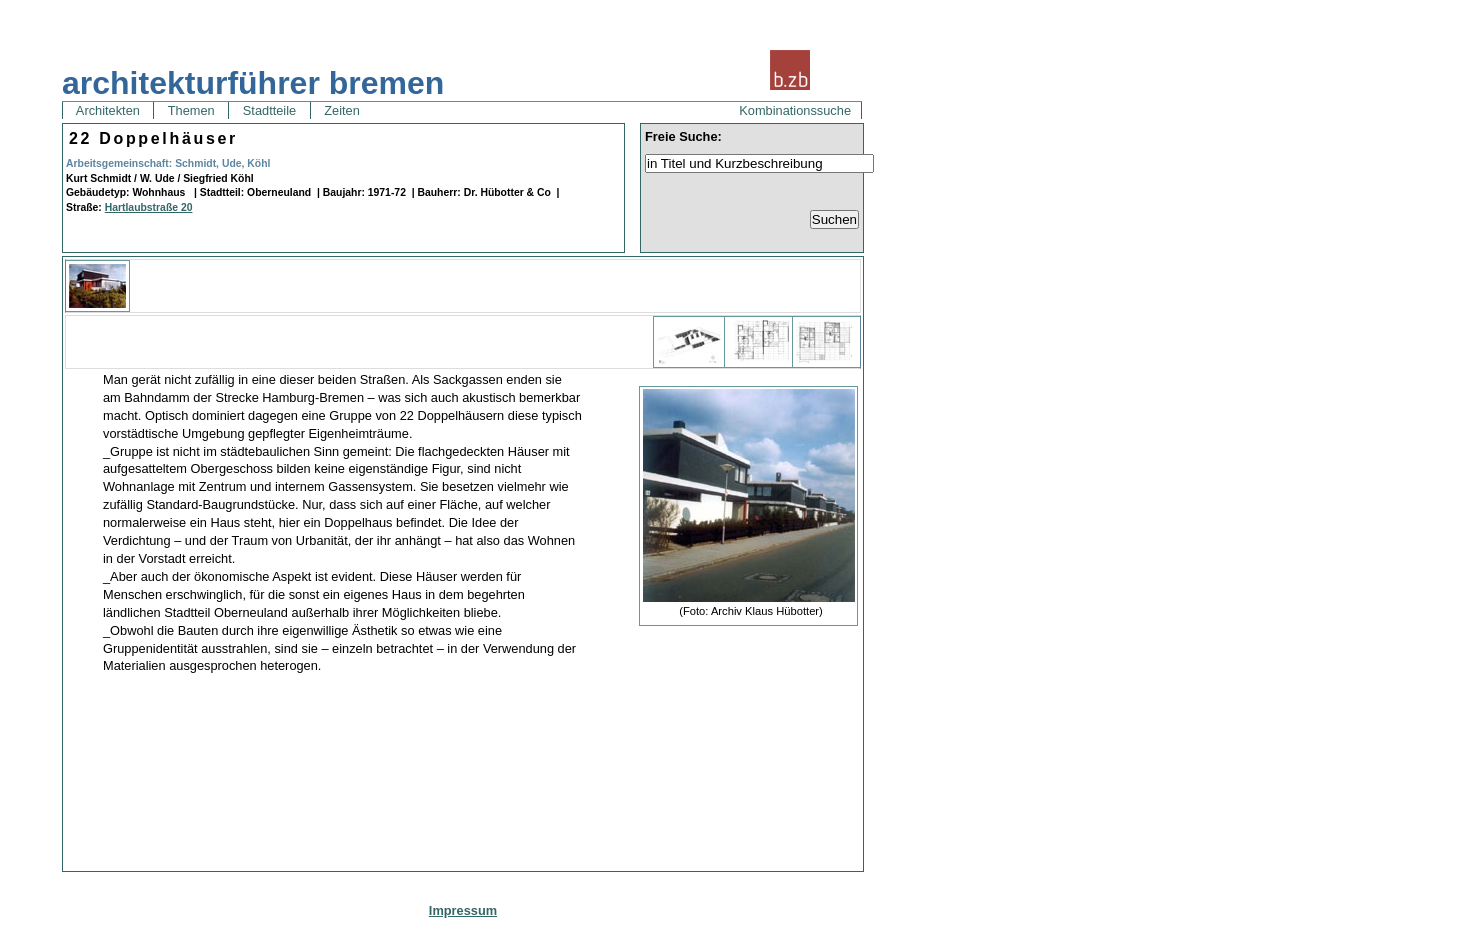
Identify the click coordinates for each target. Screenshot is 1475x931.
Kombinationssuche (795, 110)
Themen (191, 110)
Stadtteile (269, 110)
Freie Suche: (683, 136)
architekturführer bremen (253, 83)
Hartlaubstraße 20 (149, 207)
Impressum (463, 910)
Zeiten (342, 110)
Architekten (108, 110)
